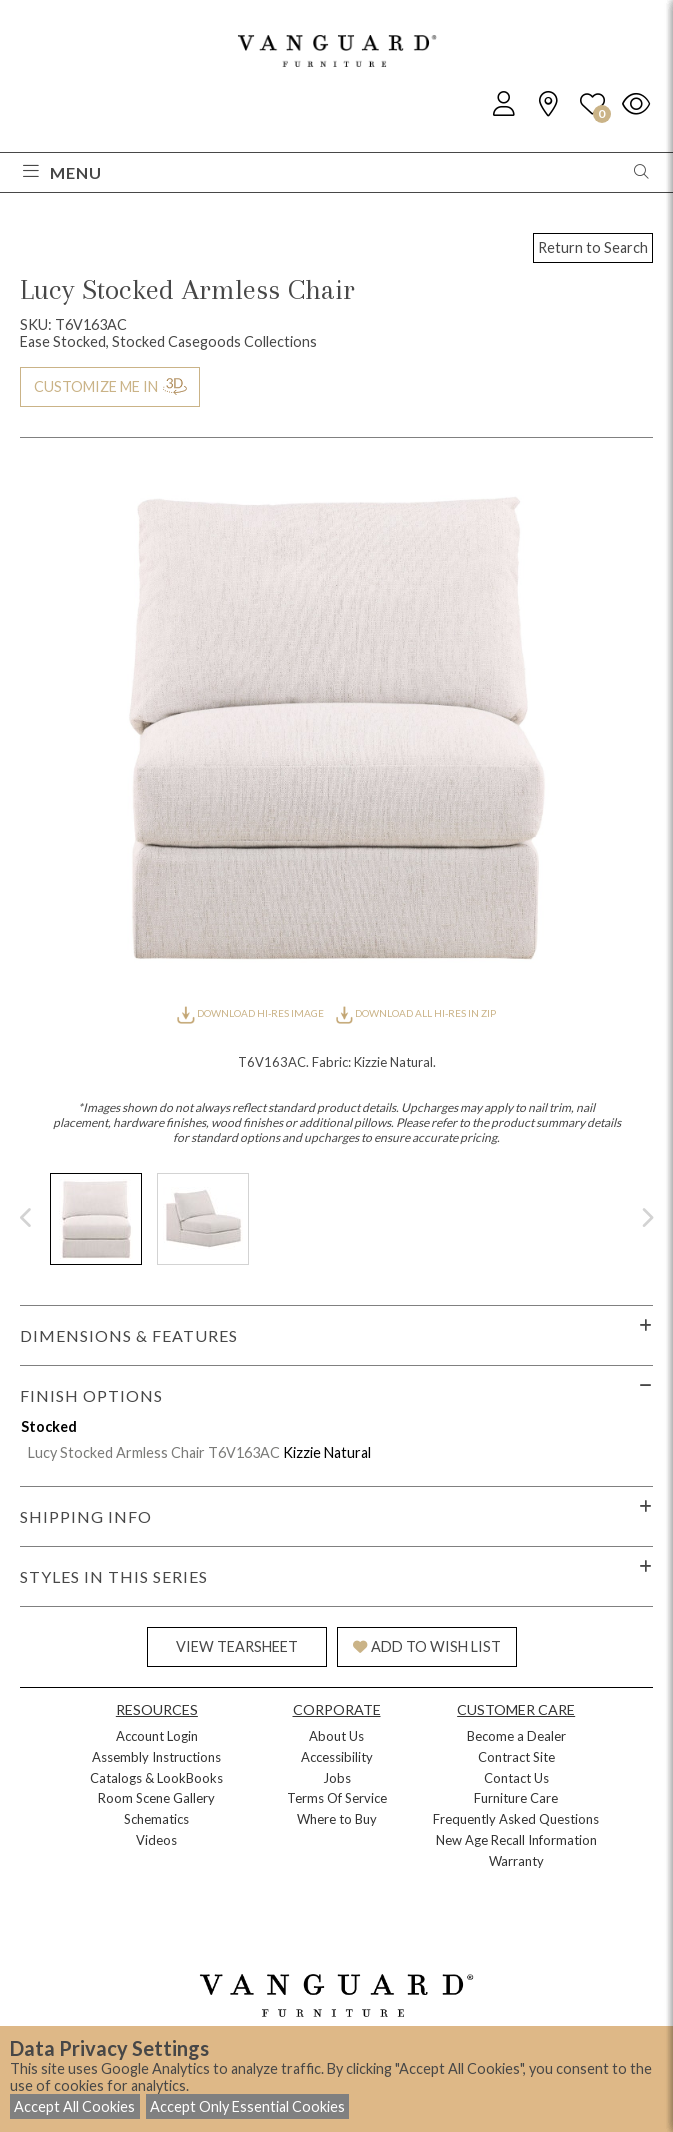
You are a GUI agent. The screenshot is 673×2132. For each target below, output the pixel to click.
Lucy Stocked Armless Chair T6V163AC (154, 1452)
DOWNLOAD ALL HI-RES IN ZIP (416, 1013)
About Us (336, 1736)
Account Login (157, 1736)
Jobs (337, 1778)
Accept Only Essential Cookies (247, 2106)
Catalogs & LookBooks (156, 1778)
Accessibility (337, 1757)
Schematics (156, 1819)
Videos (156, 1840)
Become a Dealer (516, 1736)
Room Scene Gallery (156, 1798)
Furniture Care (516, 1798)
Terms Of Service (337, 1798)
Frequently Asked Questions (516, 1819)
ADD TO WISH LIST (427, 1646)
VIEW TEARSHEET (237, 1646)
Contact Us (516, 1778)
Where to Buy (337, 1819)
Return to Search (593, 247)
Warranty (516, 1861)
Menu (62, 172)
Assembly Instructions (156, 1757)
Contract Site (516, 1757)
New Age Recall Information (516, 1840)
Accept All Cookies (74, 2106)
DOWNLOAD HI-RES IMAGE (251, 1013)
